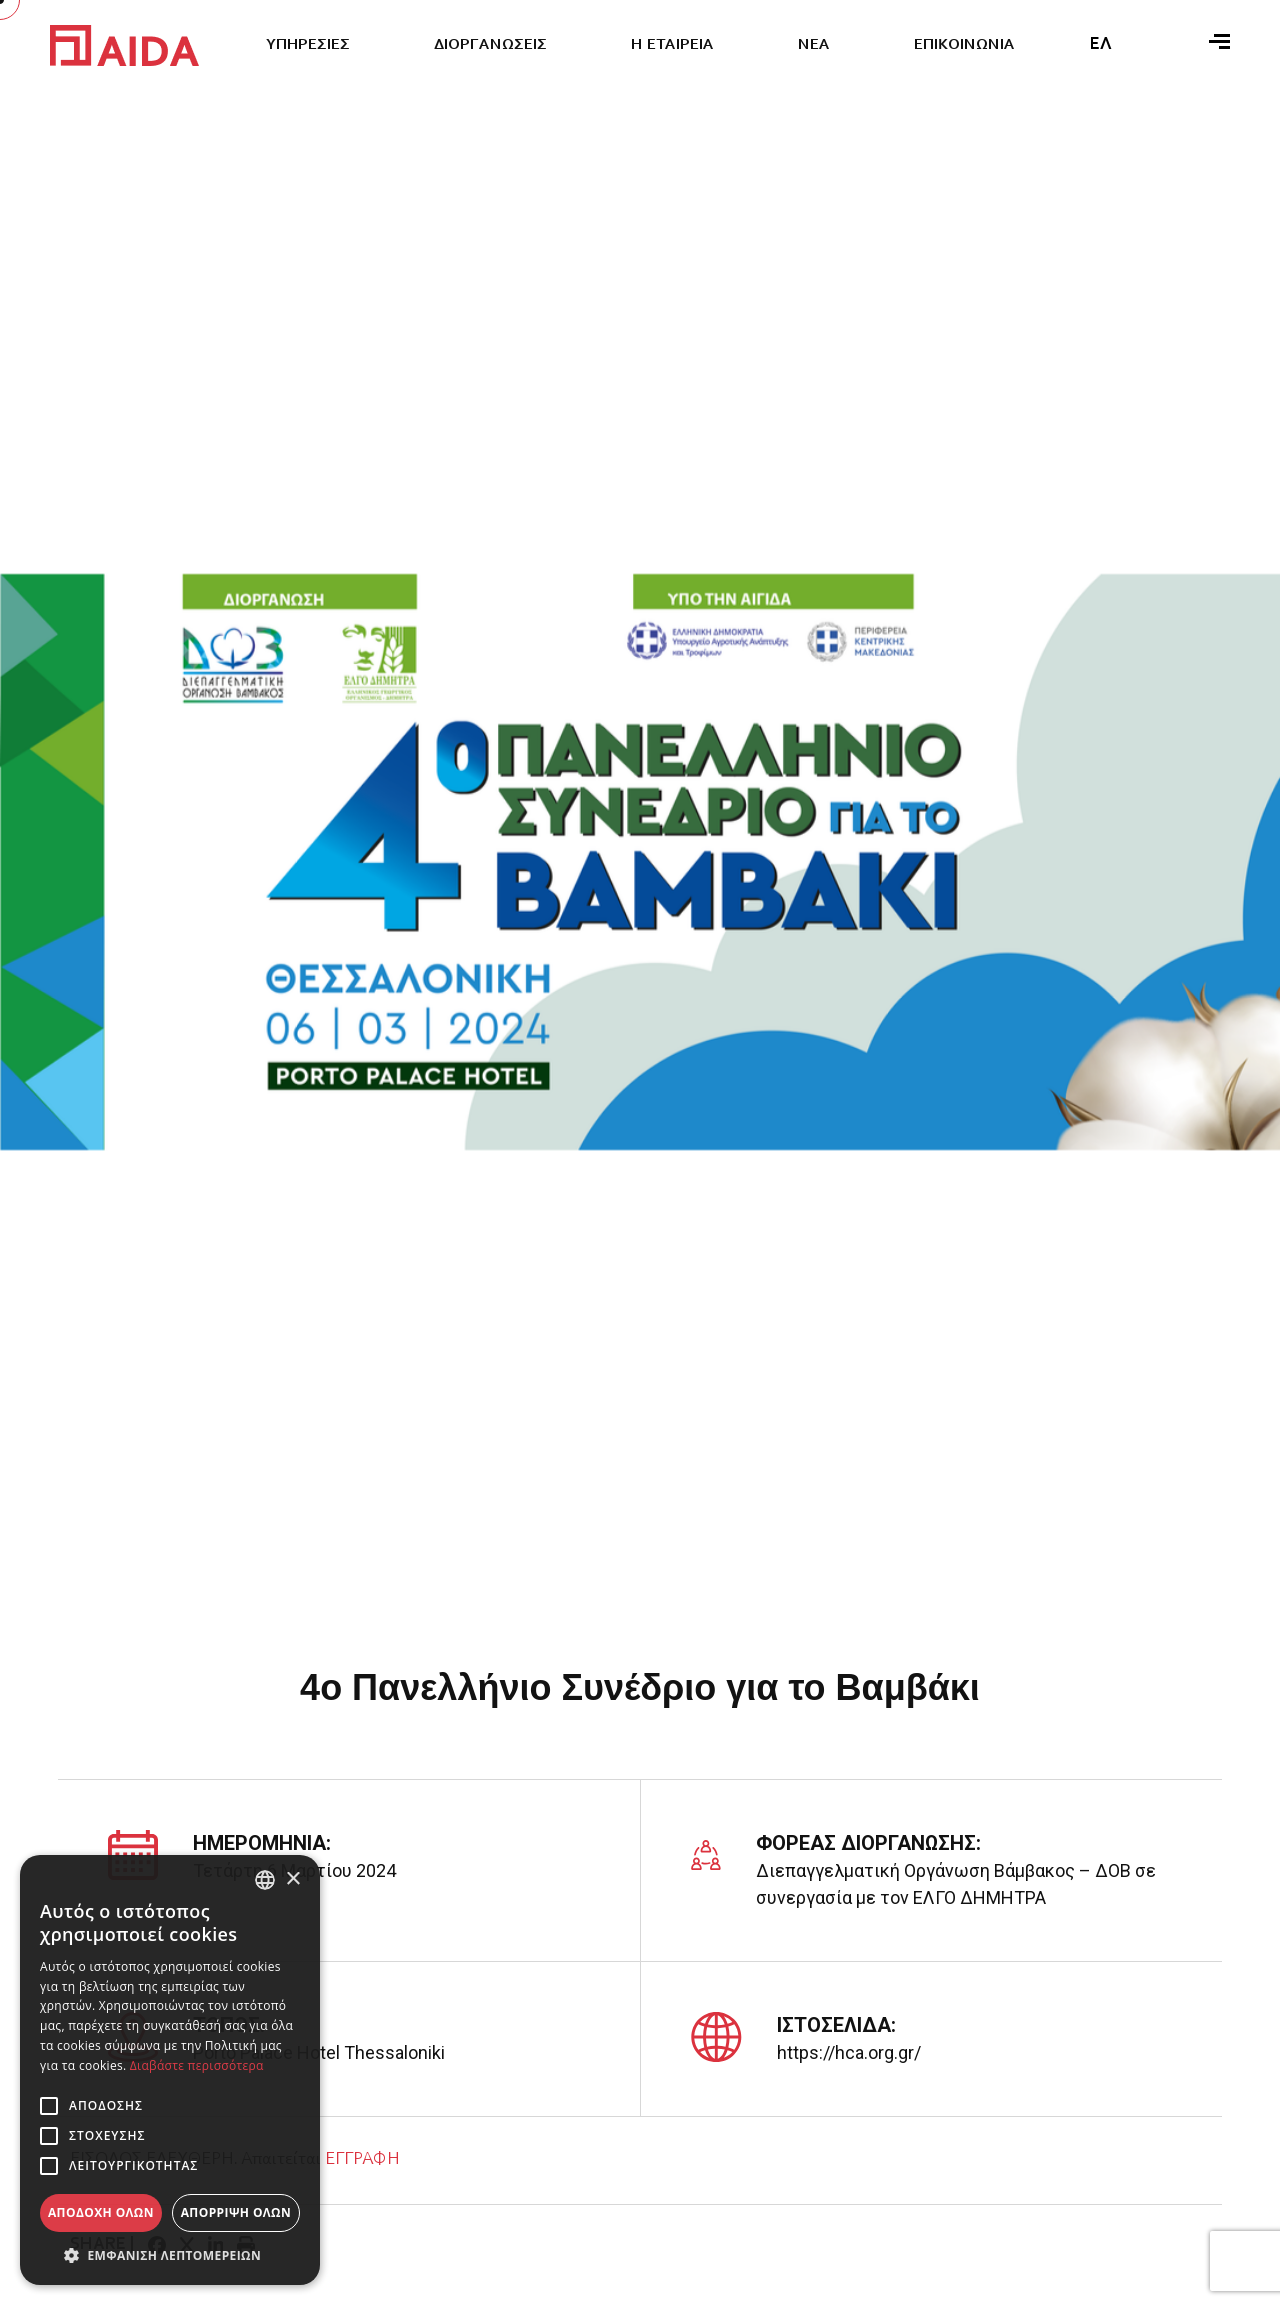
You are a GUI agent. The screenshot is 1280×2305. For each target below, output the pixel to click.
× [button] (292, 1879)
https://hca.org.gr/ (849, 2052)
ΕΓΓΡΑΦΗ (362, 2160)
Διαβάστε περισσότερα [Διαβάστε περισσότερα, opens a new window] (197, 2065)
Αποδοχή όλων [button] (101, 2212)
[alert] (170, 2070)
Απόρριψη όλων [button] (236, 2212)
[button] (170, 2255)
